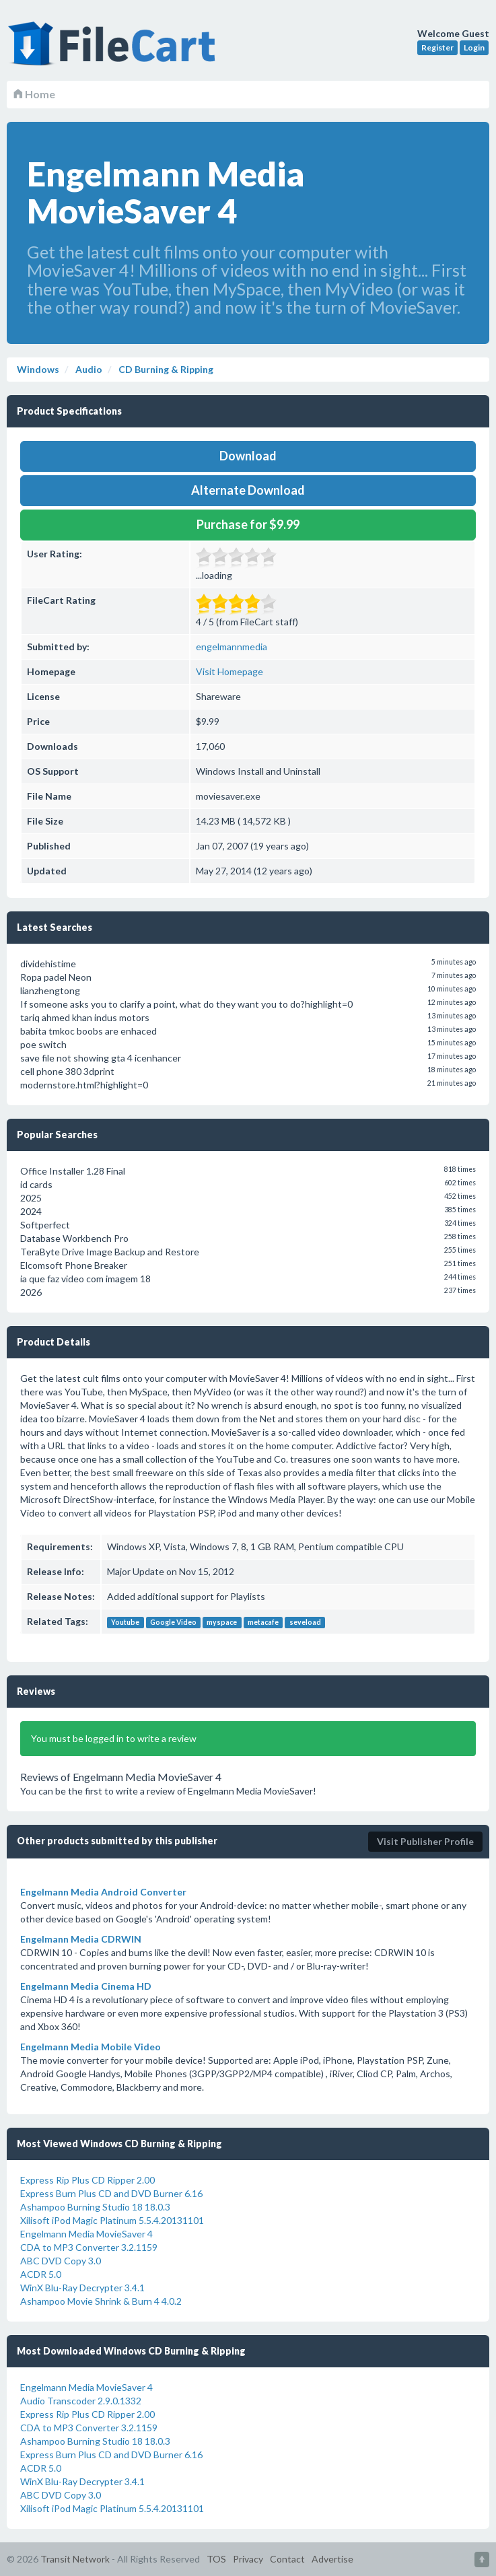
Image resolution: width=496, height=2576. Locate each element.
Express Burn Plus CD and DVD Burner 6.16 (111, 2193)
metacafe (263, 1622)
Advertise (332, 2559)
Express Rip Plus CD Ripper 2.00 (87, 2180)
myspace (222, 1622)
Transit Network (75, 2559)
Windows (38, 369)
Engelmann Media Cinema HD (85, 1986)
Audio (87, 369)
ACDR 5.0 (40, 2274)
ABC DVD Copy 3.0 (60, 2260)
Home (34, 94)
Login (474, 47)
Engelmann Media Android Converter (103, 1892)
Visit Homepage (229, 671)
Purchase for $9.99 (248, 524)
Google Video (173, 1622)
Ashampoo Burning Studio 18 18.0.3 (95, 2207)
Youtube (125, 1622)
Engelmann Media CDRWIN (80, 1939)
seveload (305, 1622)
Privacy (248, 2559)
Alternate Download (248, 490)
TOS (216, 2559)
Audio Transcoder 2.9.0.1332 (80, 2400)
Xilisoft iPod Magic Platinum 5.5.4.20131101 (112, 2220)
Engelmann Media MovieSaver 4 (86, 2233)
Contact (287, 2559)
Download (248, 455)
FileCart (114, 50)
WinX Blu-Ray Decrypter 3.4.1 (82, 2287)
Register (437, 47)
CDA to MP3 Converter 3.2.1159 (88, 2247)
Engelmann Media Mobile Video (90, 2046)
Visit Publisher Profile (425, 1841)
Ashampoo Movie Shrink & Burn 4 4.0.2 (101, 2301)
